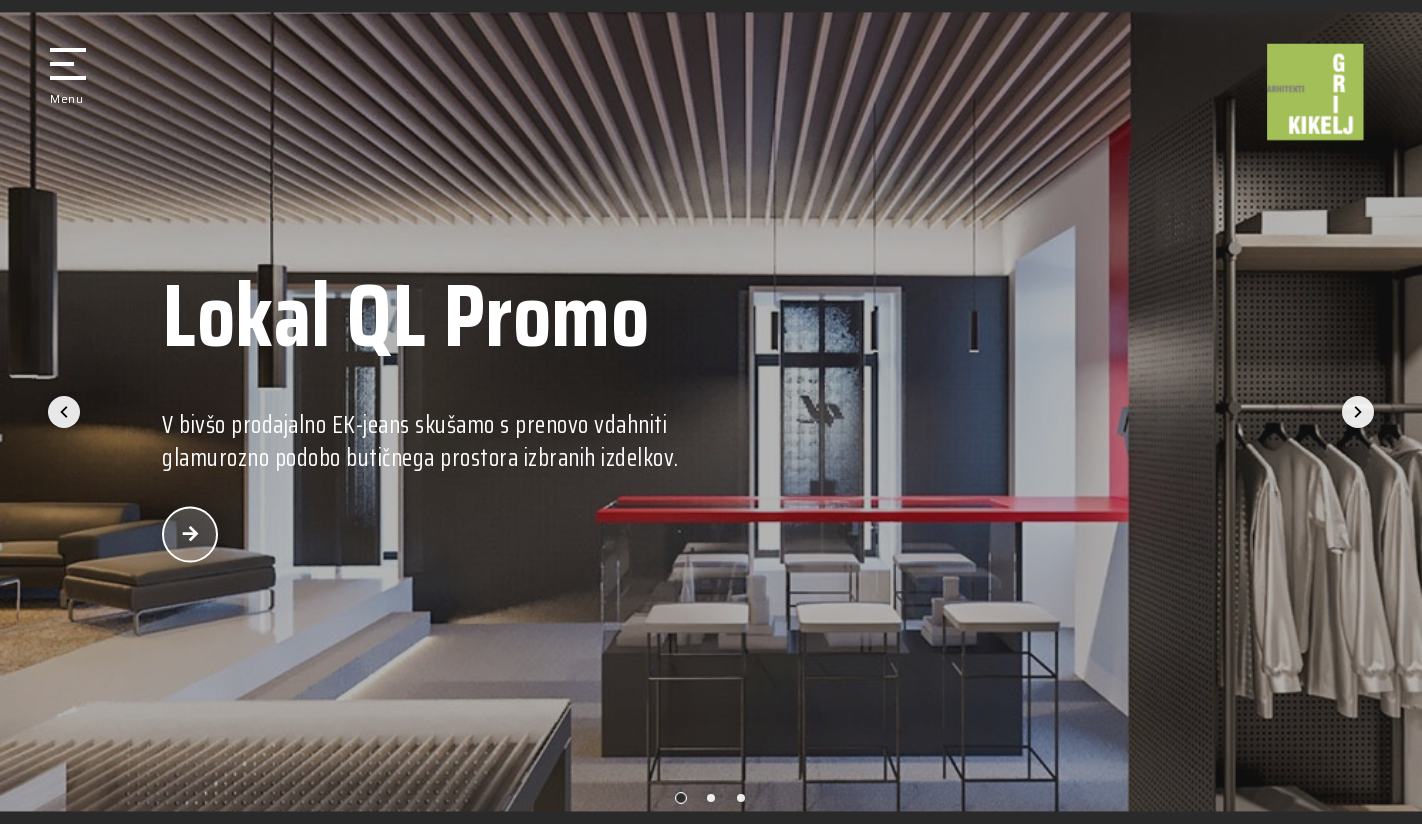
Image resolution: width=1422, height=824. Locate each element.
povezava (190, 535)
